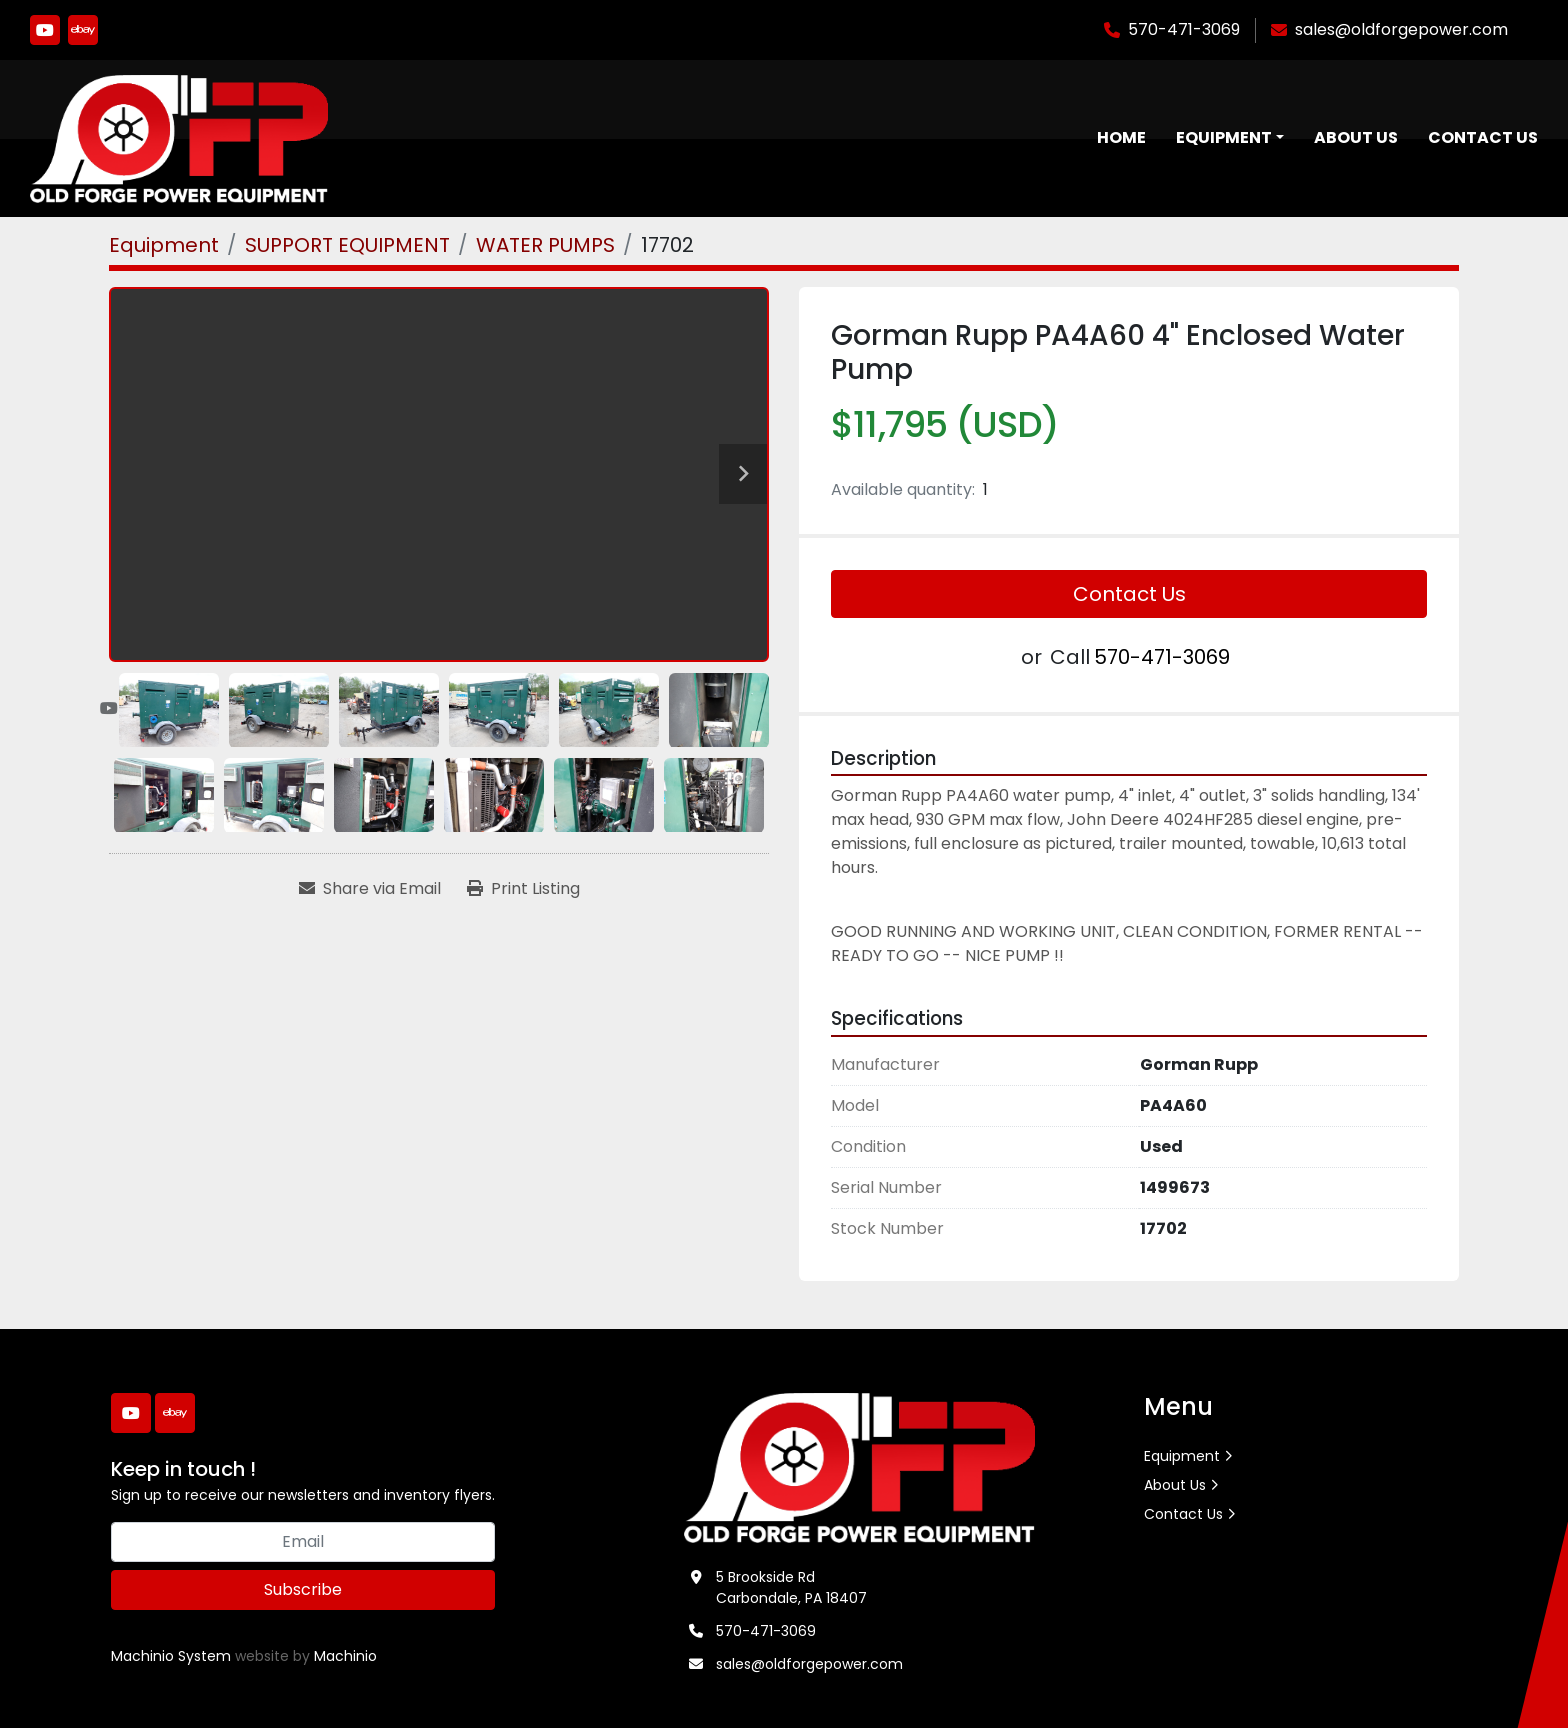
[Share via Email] (370, 891)
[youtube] (45, 30)
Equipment (1224, 138)
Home (1121, 138)
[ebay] (83, 30)
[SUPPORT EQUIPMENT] (347, 246)
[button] (1230, 139)
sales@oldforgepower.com (1401, 29)
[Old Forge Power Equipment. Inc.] (859, 1467)
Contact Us (1483, 138)
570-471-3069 (1184, 29)
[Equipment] (164, 246)
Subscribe (303, 1590)
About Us (1356, 138)
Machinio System (171, 1657)
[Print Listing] (523, 891)
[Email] (303, 1543)
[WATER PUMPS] (545, 246)
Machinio (345, 1657)
